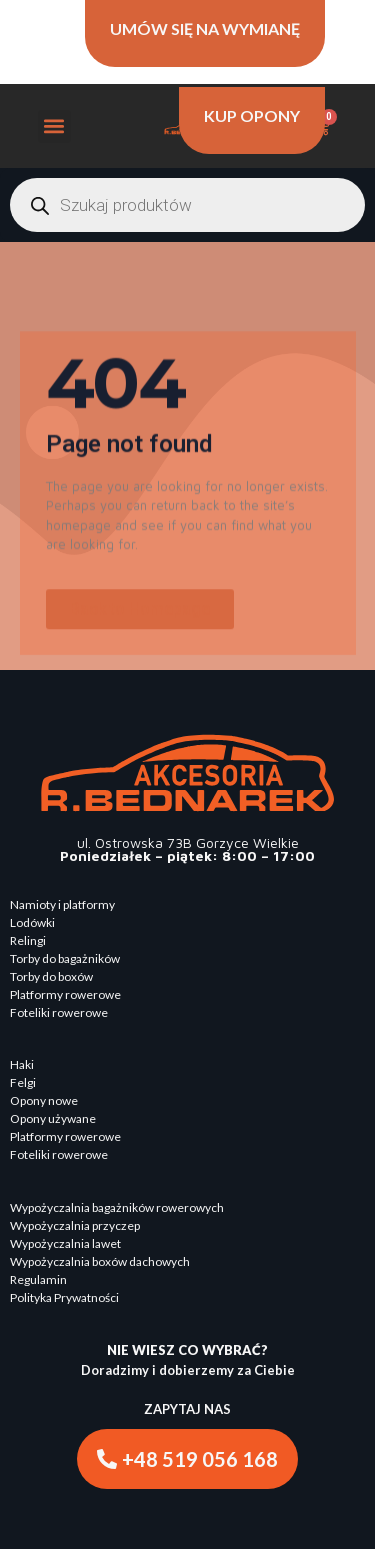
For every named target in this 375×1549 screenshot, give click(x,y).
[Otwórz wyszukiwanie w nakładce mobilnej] (187, 205)
